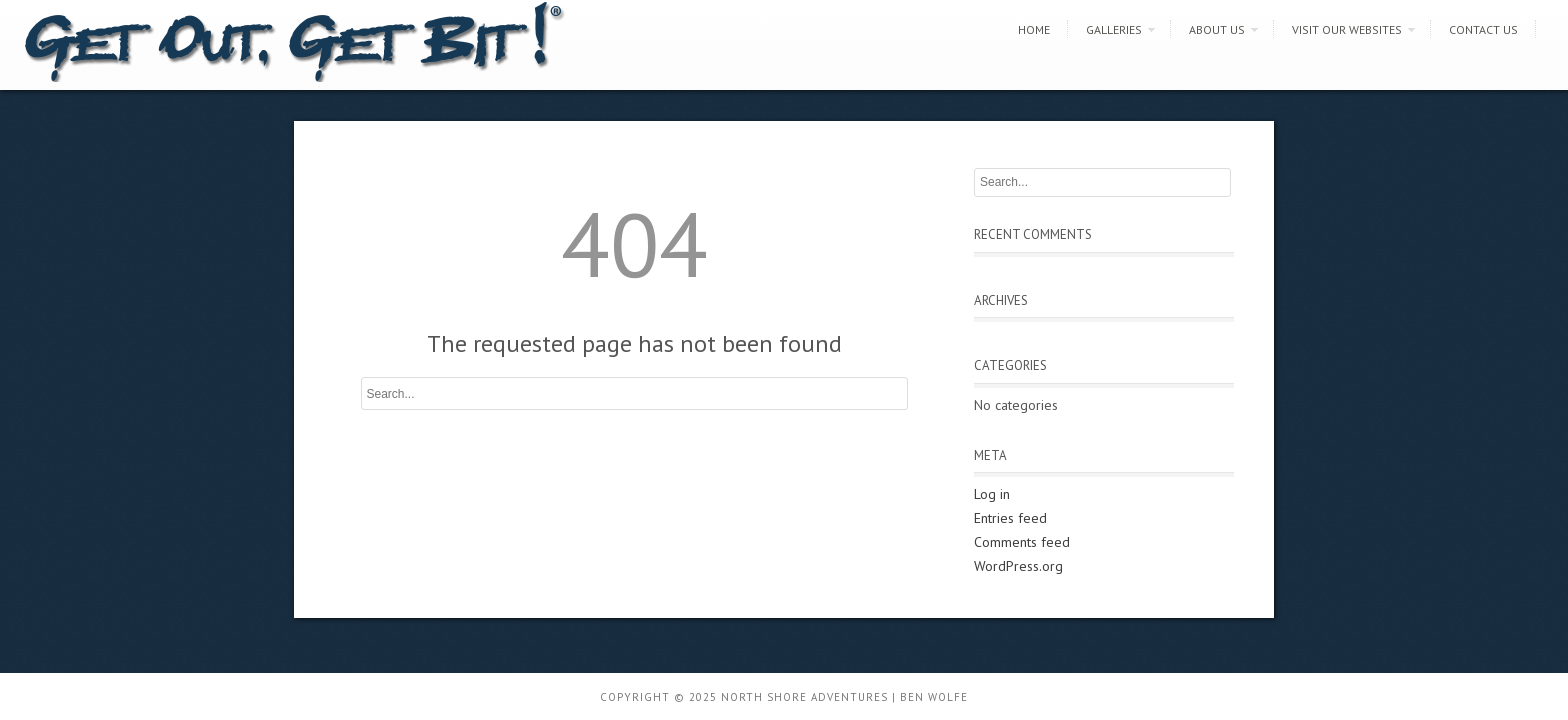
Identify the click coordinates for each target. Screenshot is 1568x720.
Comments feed (1022, 542)
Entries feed (1010, 518)
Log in (992, 494)
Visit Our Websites (1347, 29)
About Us (1217, 29)
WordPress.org (1018, 566)
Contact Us (1483, 29)
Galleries (1114, 29)
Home (1034, 29)
